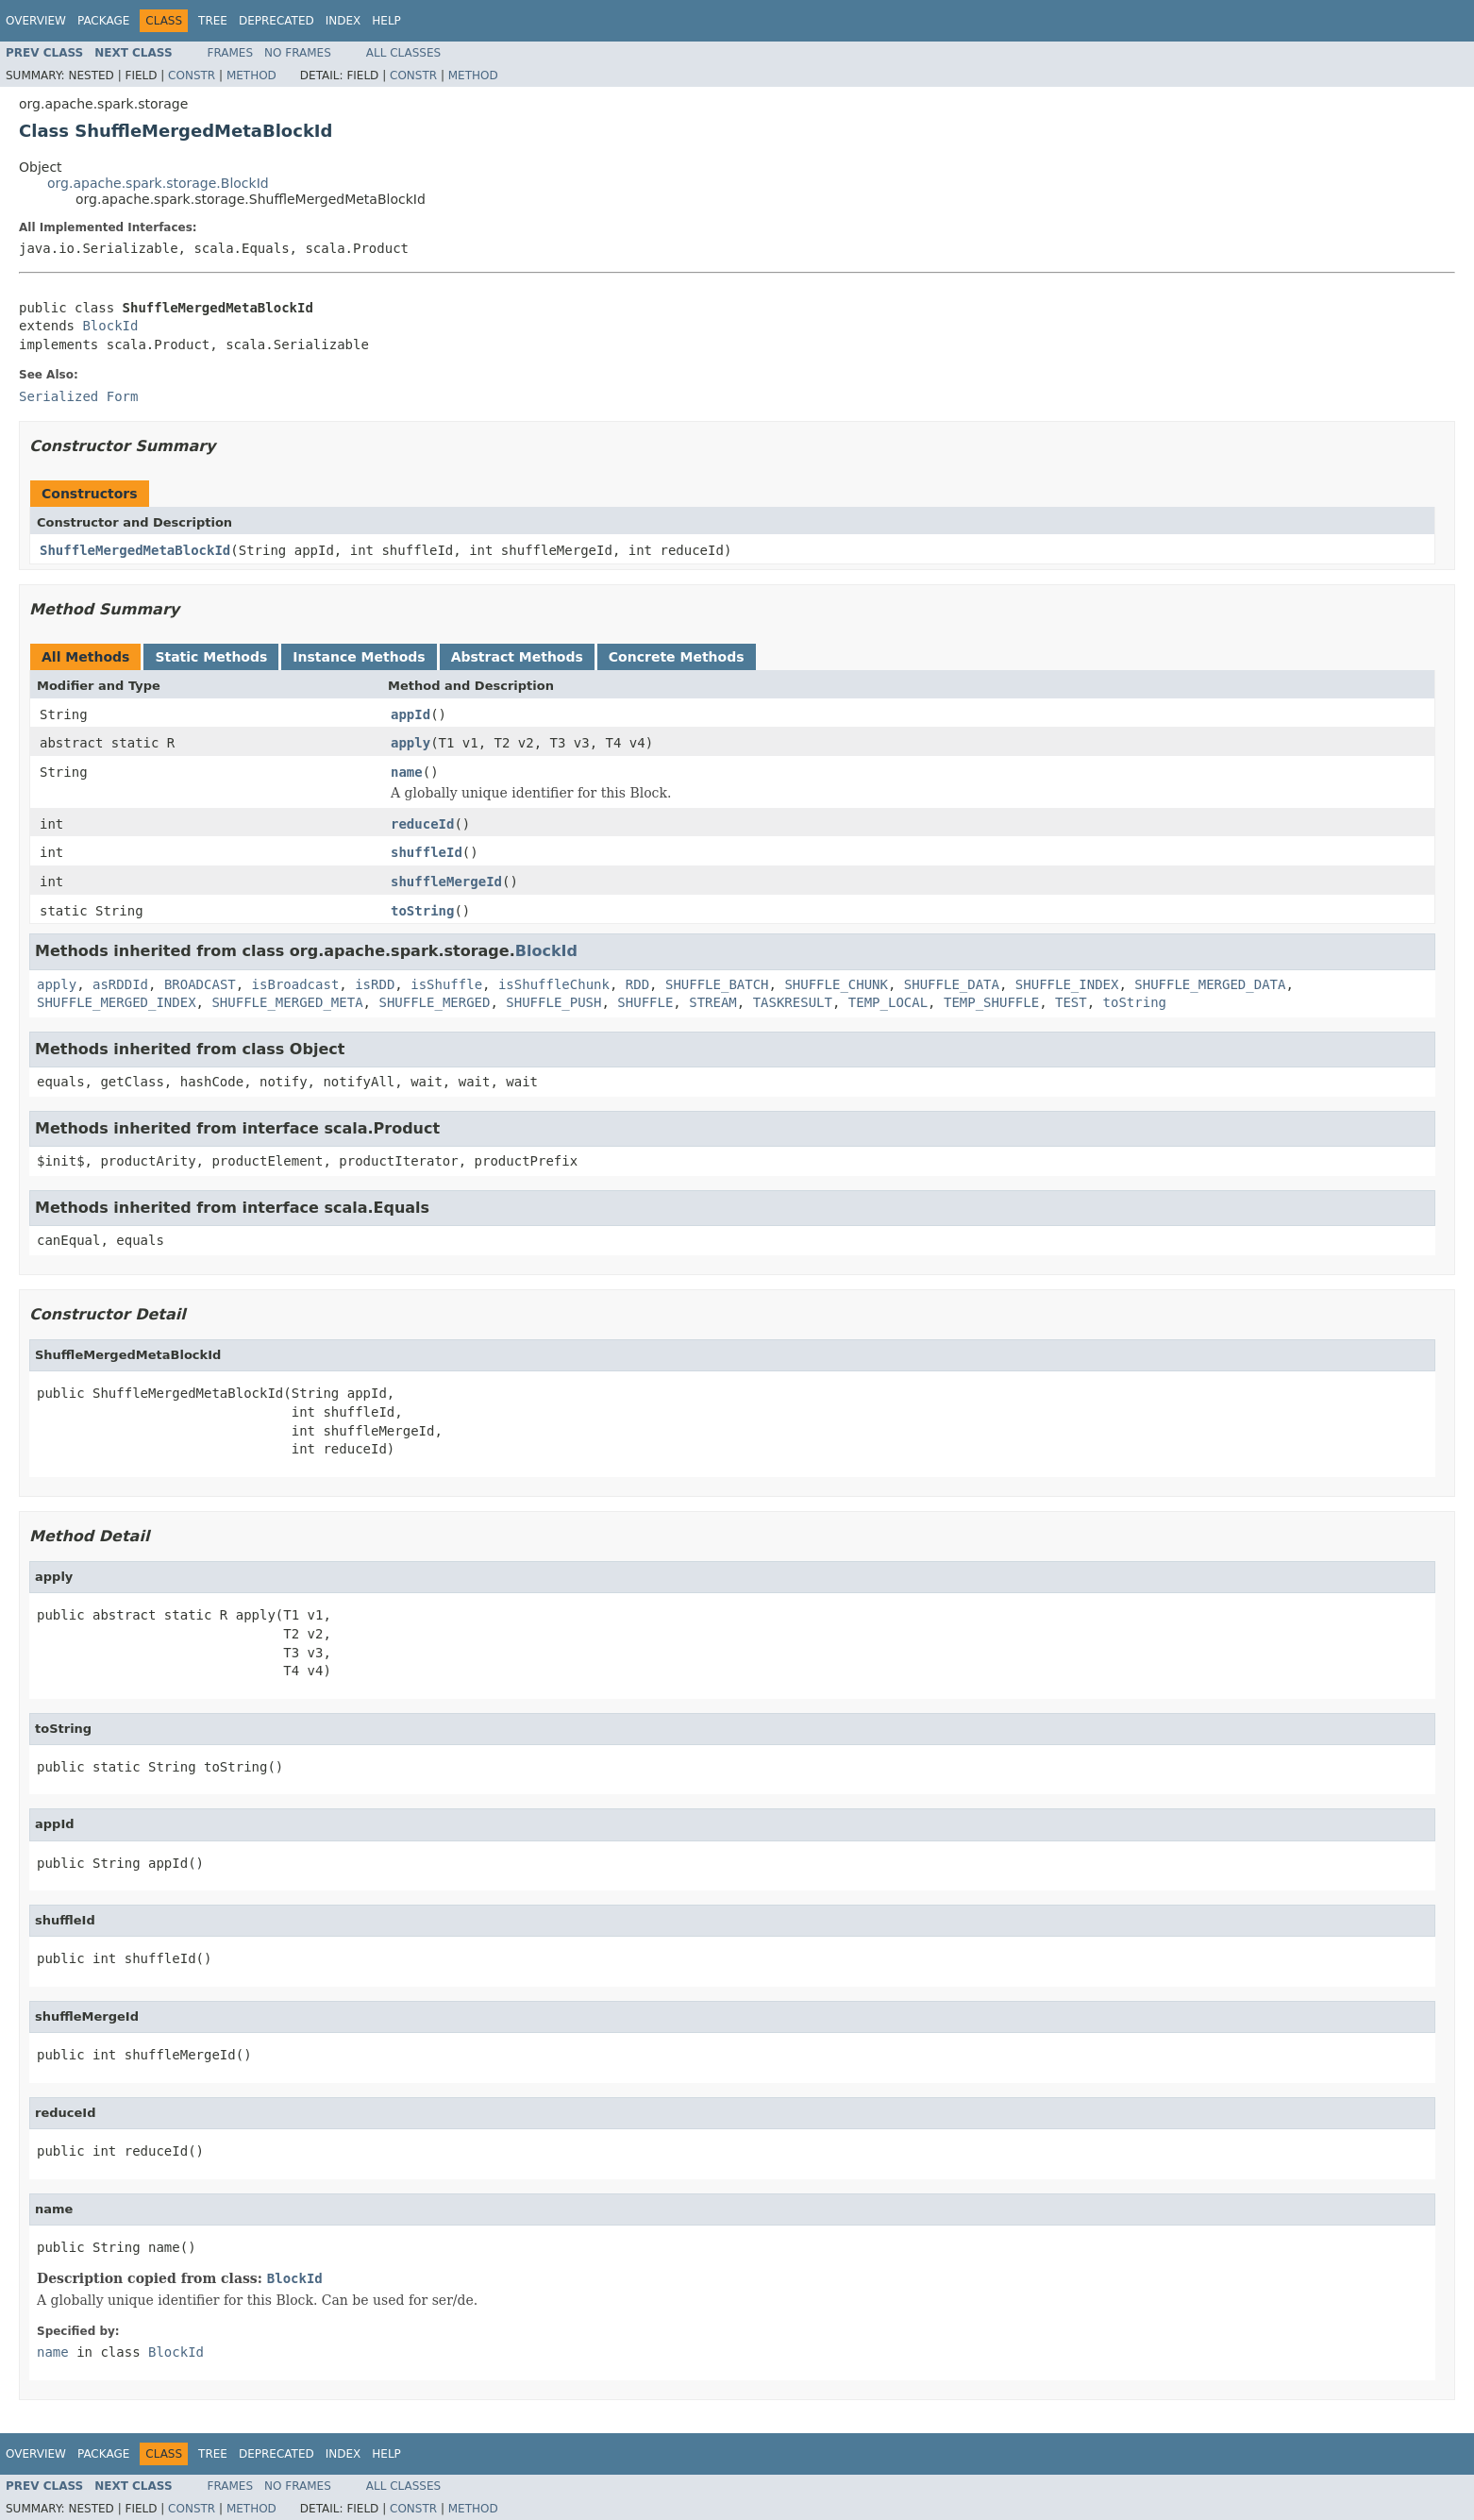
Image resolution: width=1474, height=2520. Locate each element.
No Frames (297, 52)
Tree (212, 20)
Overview (36, 20)
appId (410, 714)
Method (251, 75)
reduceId (422, 824)
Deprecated (276, 20)
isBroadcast (296, 984)
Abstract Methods (517, 656)
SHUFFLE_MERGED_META (286, 1002)
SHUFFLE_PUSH (553, 1002)
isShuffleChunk (554, 984)
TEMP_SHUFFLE (991, 1002)
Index (343, 20)
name (407, 772)
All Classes (403, 52)
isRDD (374, 984)
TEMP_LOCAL (888, 1002)
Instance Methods (359, 656)
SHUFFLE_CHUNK (836, 984)
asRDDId (120, 984)
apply (410, 742)
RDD (637, 984)
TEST (1071, 1002)
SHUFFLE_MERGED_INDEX (116, 1002)
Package (103, 20)
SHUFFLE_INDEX (1067, 984)
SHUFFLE (645, 1002)
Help (386, 20)
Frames (231, 52)
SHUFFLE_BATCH (717, 984)
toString (422, 910)
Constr (191, 75)
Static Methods (211, 656)
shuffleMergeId (446, 881)
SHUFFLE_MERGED (434, 1002)
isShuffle (446, 984)
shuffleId (426, 852)
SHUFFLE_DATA (951, 984)
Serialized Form (78, 396)
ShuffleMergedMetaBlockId (135, 550)
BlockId (110, 325)
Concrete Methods (677, 656)
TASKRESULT (792, 1002)
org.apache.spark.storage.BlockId (158, 183)
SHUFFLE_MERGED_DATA (1209, 984)
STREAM (713, 1002)
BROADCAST (200, 984)
